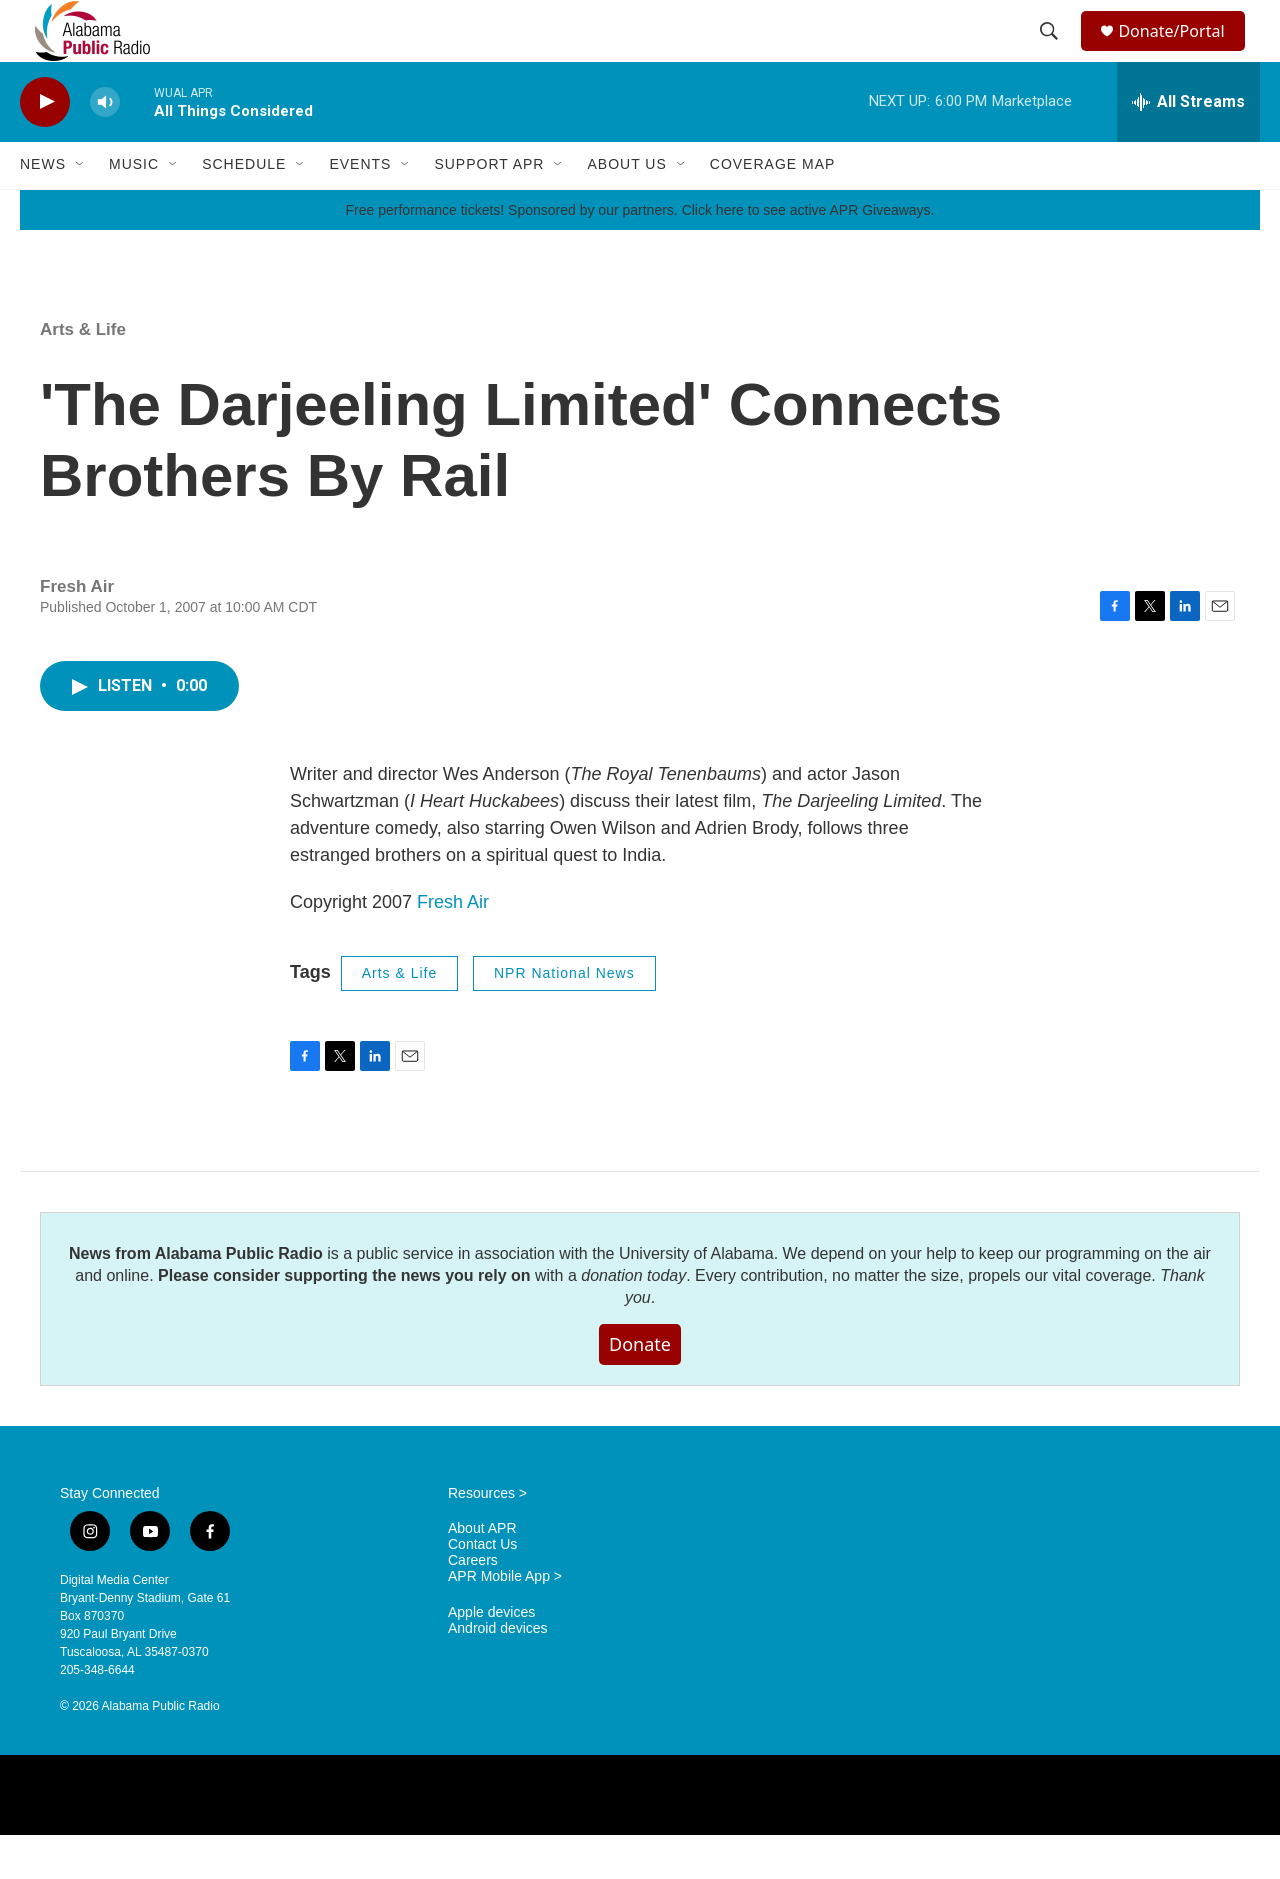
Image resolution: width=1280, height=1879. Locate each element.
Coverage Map (773, 208)
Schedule (244, 208)
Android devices (498, 1672)
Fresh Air (453, 946)
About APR (482, 1572)
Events (360, 208)
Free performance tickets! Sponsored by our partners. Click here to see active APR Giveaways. (639, 253)
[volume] (105, 145)
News (43, 208)
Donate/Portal (1180, 52)
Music (134, 208)
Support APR (489, 208)
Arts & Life (83, 372)
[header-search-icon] (1052, 53)
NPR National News (564, 1017)
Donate (640, 1387)
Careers (473, 1604)
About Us (626, 208)
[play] (45, 145)
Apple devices (491, 1656)
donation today (633, 1318)
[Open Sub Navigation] (81, 208)
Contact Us (482, 1588)
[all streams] (1188, 145)
